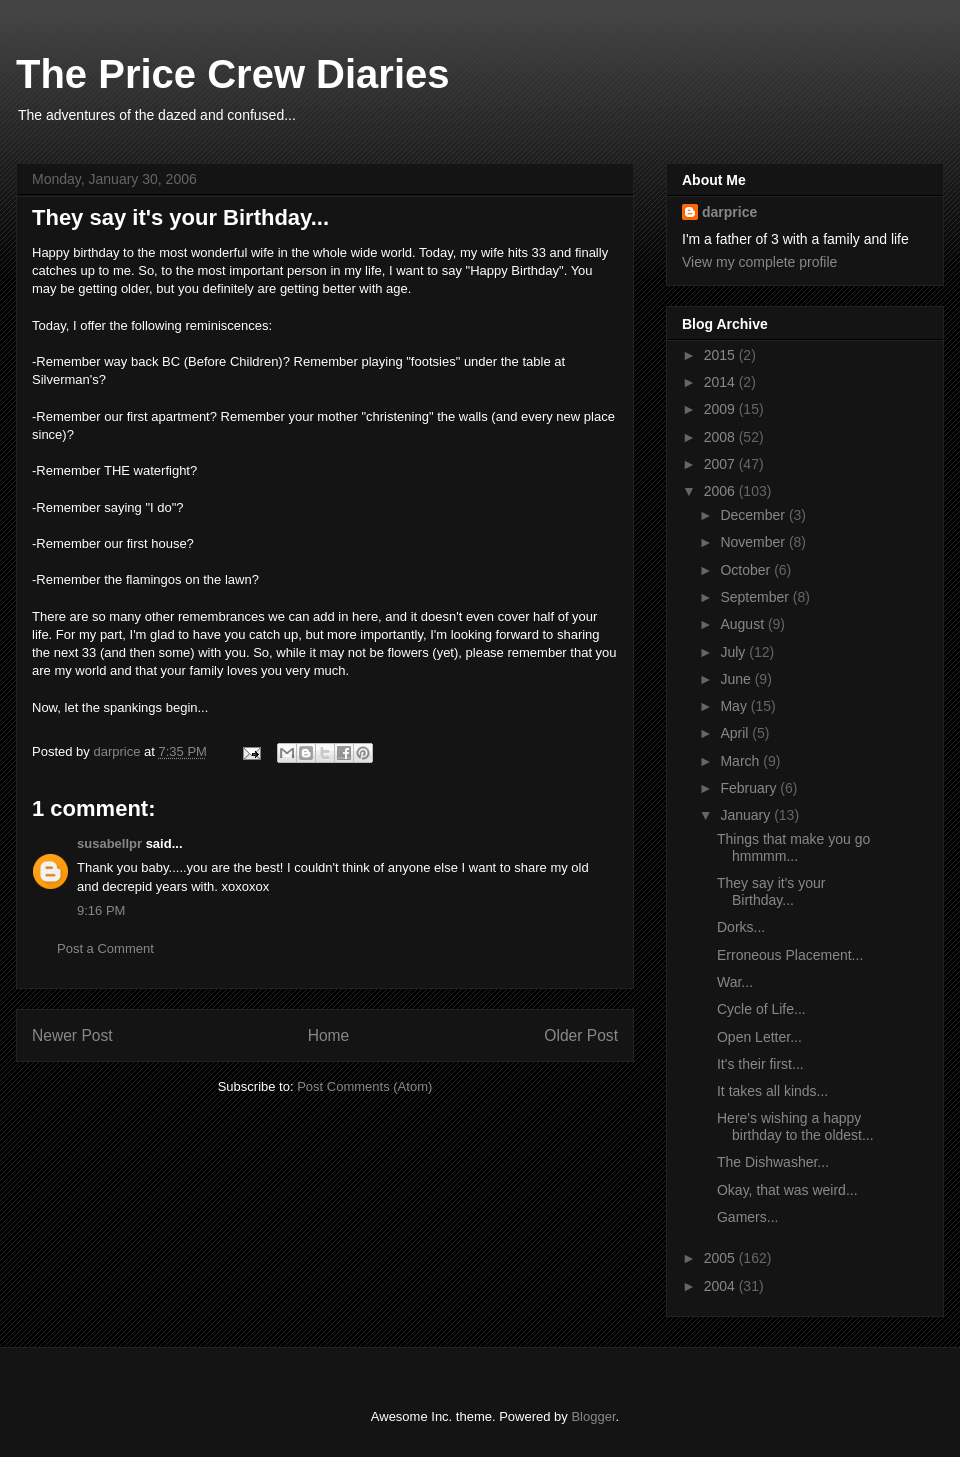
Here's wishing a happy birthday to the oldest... (795, 1126)
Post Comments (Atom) (364, 1086)
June (737, 679)
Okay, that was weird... (787, 1190)
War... (735, 982)
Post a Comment (105, 948)
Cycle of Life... (761, 1009)
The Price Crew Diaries (233, 74)
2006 (721, 491)
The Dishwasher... (773, 1162)
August (743, 624)
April (736, 733)
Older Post (581, 1035)
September (756, 597)
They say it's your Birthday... (771, 891)
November (754, 542)
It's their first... (760, 1064)
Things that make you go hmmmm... (793, 847)
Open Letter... (759, 1037)
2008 (721, 437)
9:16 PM (101, 910)
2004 (721, 1286)
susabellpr (109, 843)
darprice (729, 212)
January (747, 815)
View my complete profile (759, 262)
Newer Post (72, 1035)
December (754, 515)
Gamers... (747, 1217)
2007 (721, 464)
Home (329, 1035)
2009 (721, 409)
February (750, 788)
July (734, 652)
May (735, 706)
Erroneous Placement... (790, 955)
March (741, 761)
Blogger (593, 1416)
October (747, 570)
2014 (721, 382)
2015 (721, 355)
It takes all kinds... (772, 1091)
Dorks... (741, 927)
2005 (721, 1258)
